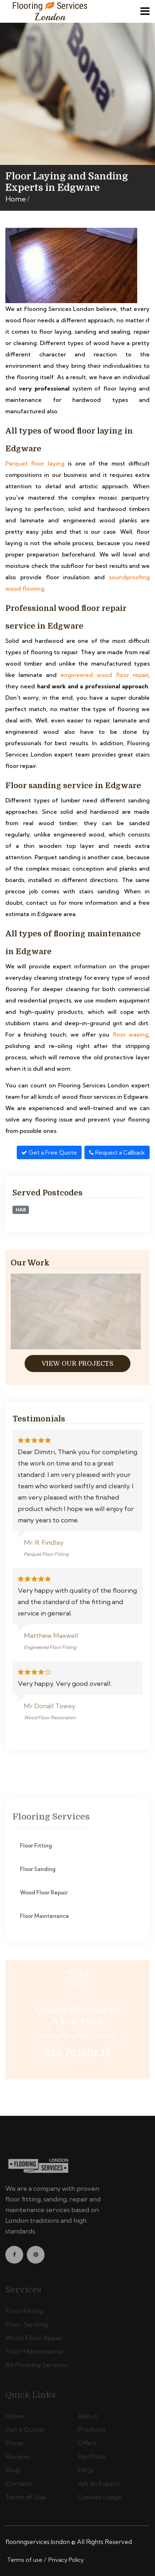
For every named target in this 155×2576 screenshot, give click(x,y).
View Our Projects (78, 1363)
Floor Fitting (36, 1848)
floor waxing (131, 1034)
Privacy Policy (66, 2559)
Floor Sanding (38, 1871)
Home (15, 198)
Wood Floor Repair (44, 1895)
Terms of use (24, 2559)
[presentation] (19, 1307)
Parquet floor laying (34, 463)
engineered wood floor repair (105, 674)
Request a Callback (117, 1152)
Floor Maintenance (44, 1918)
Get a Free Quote (49, 1152)
